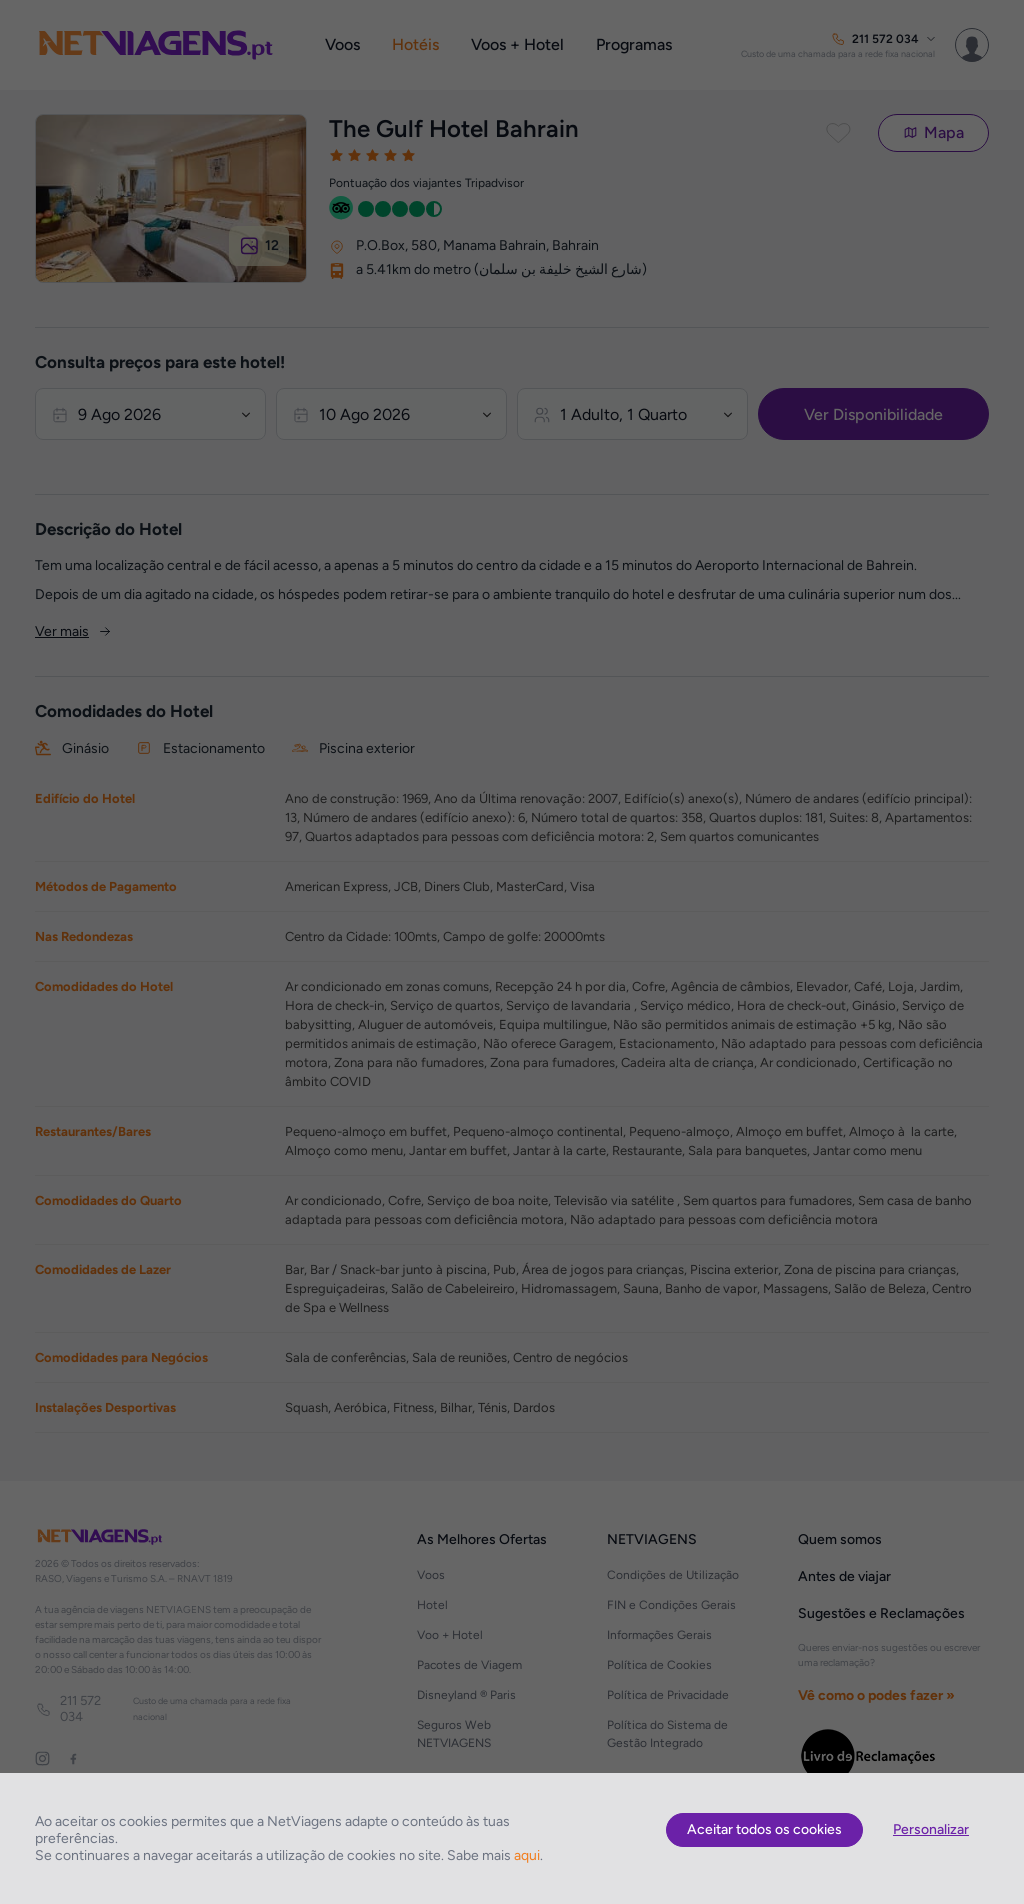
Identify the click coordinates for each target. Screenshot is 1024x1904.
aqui (527, 1855)
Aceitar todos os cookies (764, 1829)
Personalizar (931, 1829)
